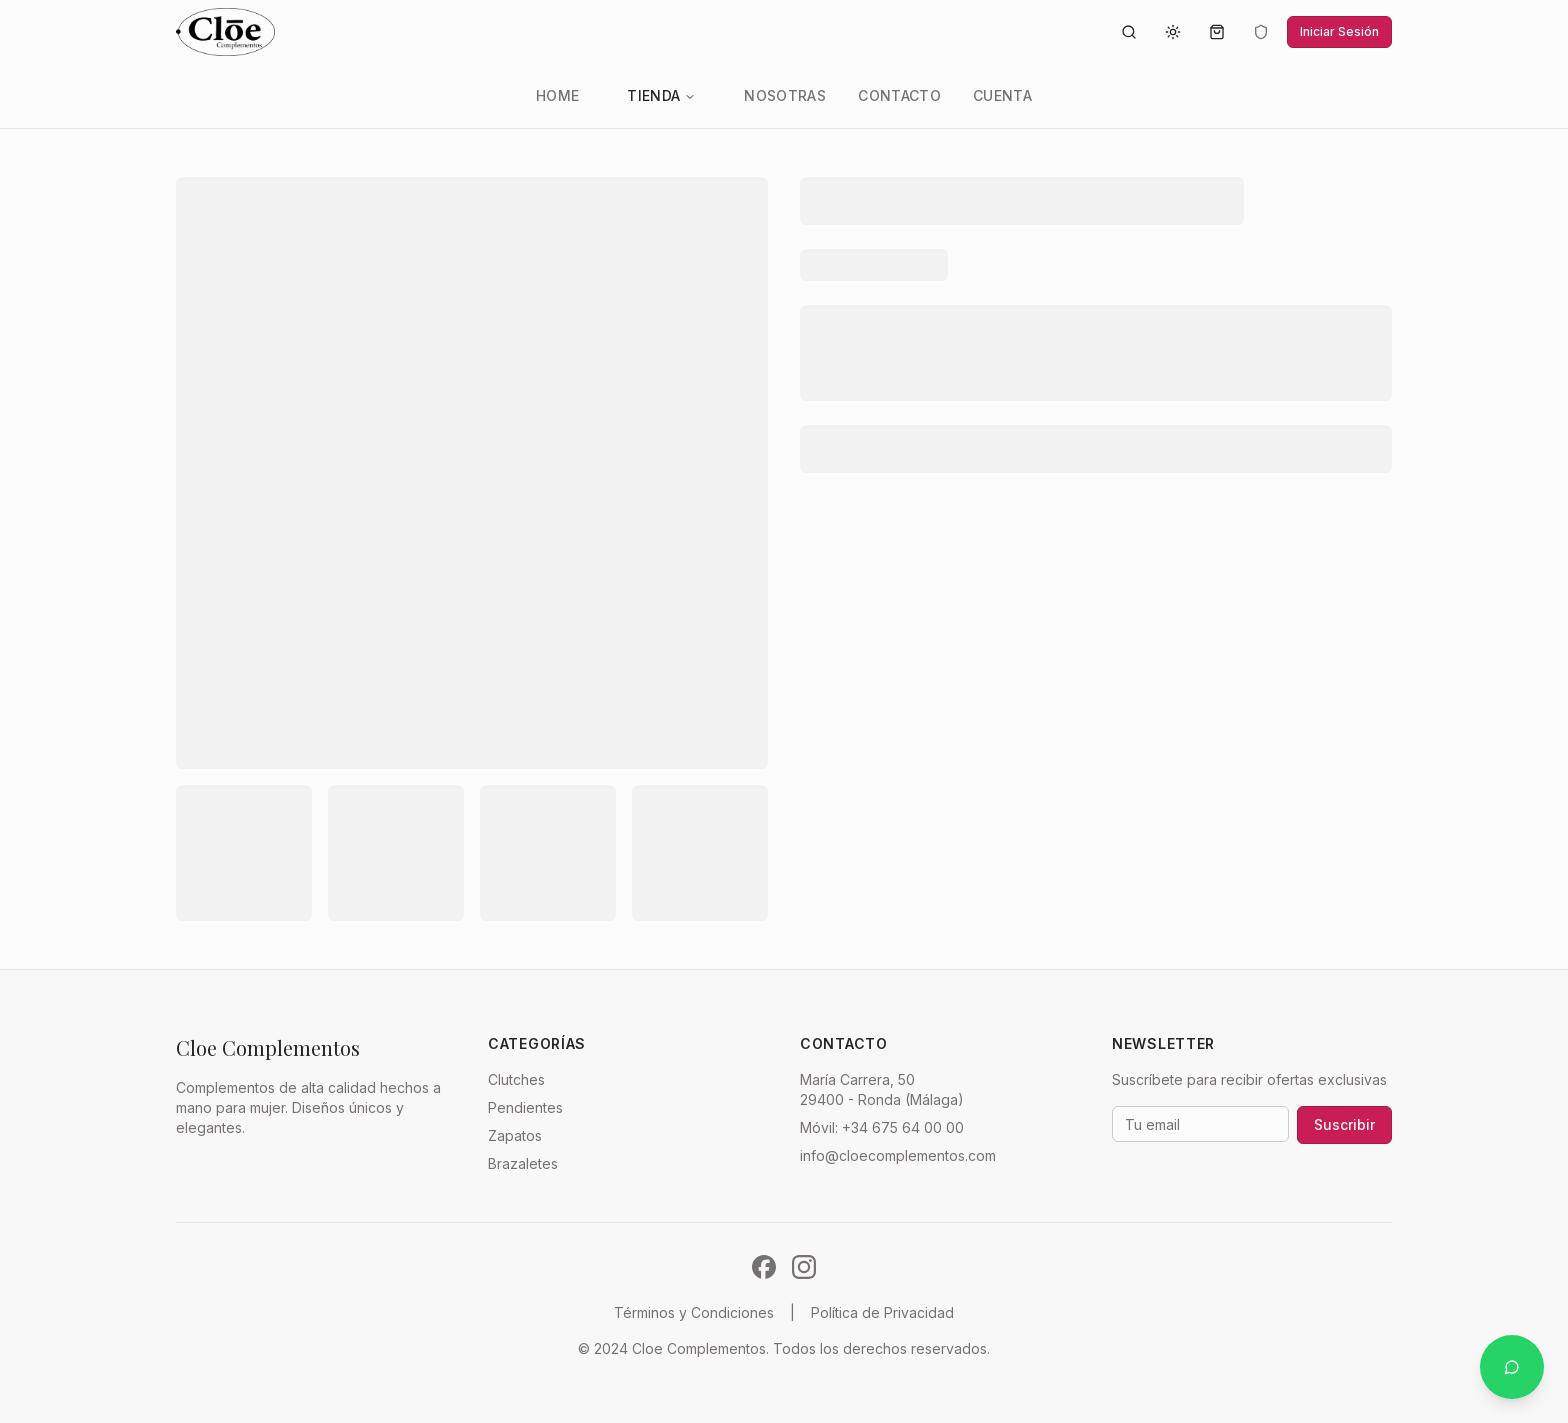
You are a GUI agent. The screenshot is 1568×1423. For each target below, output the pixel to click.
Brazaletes (523, 1163)
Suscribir (1344, 1124)
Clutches (516, 1079)
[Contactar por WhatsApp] (1512, 1367)
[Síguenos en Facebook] (764, 1267)
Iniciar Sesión (1339, 31)
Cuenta (1002, 95)
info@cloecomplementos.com (898, 1155)
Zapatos (515, 1135)
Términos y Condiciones (694, 1312)
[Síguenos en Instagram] (804, 1267)
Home (557, 95)
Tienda (661, 95)
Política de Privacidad (882, 1312)
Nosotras (785, 95)
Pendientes (525, 1107)
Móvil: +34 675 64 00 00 (882, 1127)
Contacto (899, 95)
